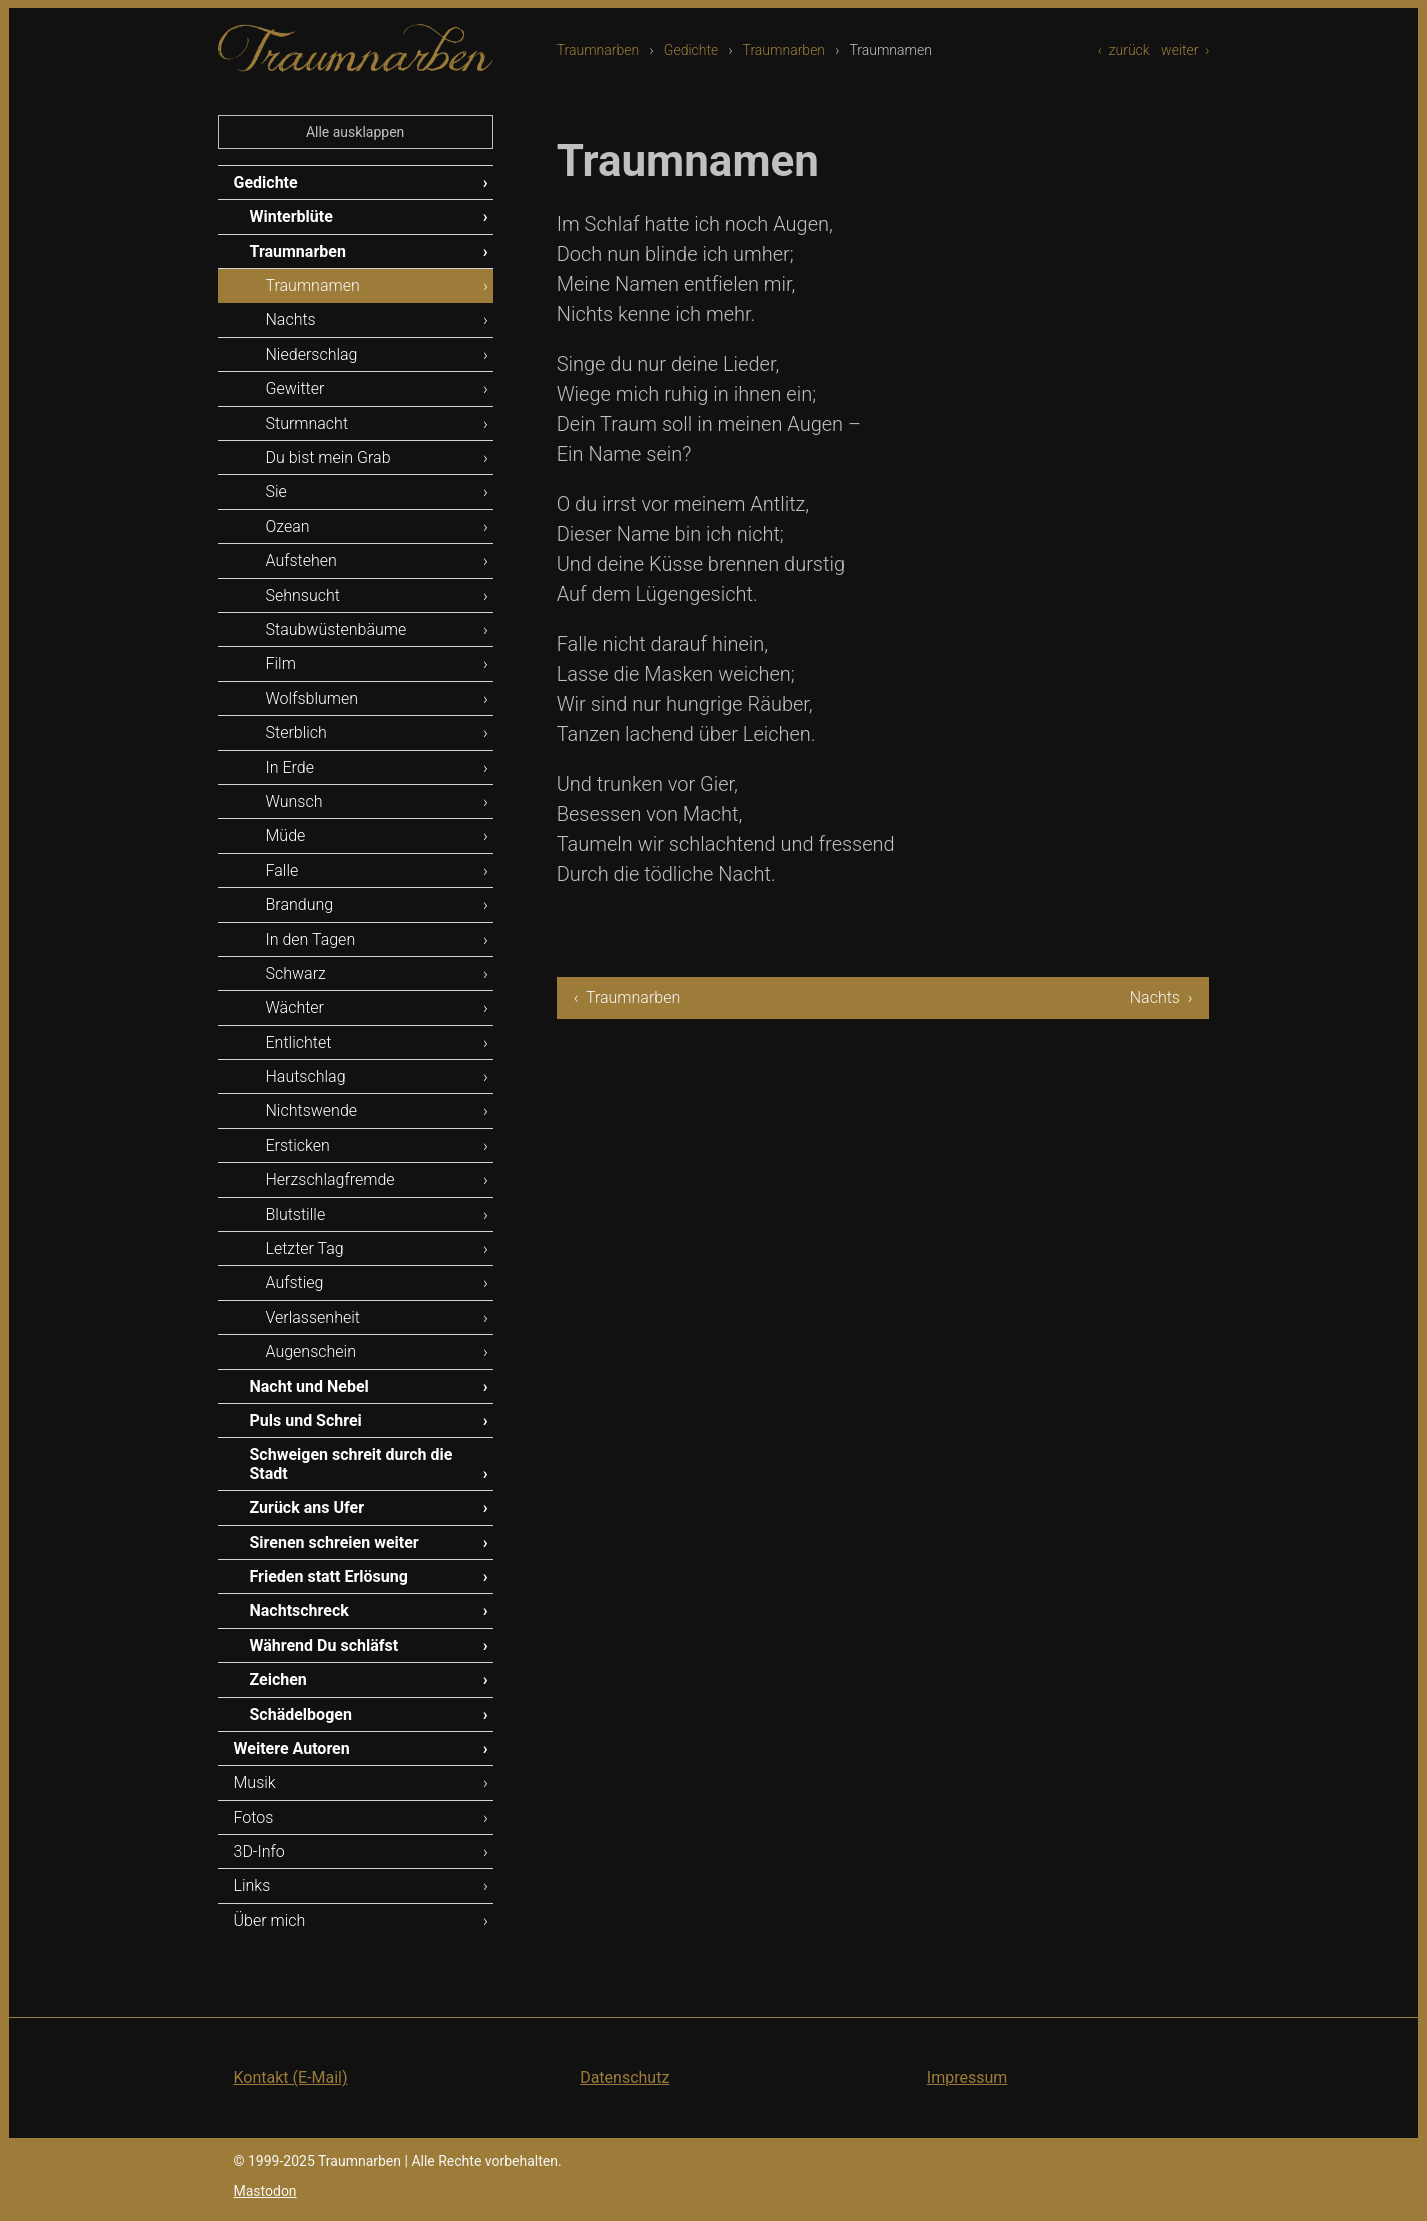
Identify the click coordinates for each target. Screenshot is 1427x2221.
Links (252, 1885)
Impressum (967, 2077)
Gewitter (295, 388)
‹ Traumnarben (627, 997)
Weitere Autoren (292, 1748)
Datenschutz (624, 2077)
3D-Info (259, 1851)
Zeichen (278, 1679)
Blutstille (296, 1214)
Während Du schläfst (324, 1645)
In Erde (290, 767)
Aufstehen (301, 560)
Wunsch (294, 801)
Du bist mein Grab (328, 457)
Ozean (288, 526)
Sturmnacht (307, 423)
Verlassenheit (313, 1317)
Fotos (254, 1817)
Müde (286, 835)
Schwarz (296, 973)
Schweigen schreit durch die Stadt (351, 1463)
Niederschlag (312, 354)
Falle (282, 870)
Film (281, 663)
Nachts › (1161, 997)
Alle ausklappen (355, 132)
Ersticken (298, 1145)
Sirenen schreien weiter (334, 1542)
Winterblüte (291, 216)
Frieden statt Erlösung (329, 1576)
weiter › (1185, 50)
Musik (255, 1782)
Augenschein (311, 1351)
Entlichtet (299, 1042)
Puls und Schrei (306, 1420)
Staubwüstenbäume (336, 629)
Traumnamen (313, 285)
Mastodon (265, 2191)
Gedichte (691, 50)
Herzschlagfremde (330, 1179)
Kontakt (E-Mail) (291, 2077)
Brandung (300, 904)
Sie (276, 491)
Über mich (270, 1920)
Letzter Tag (305, 1248)
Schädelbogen (301, 1714)
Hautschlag (306, 1076)
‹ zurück (1124, 50)
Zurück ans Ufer (307, 1507)
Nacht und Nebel (309, 1386)
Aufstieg (295, 1282)
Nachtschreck (299, 1610)
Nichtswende (312, 1110)
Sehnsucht (303, 595)
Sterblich (296, 732)
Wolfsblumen (312, 698)
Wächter (295, 1007)
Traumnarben (598, 50)
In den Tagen (311, 939)
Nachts (291, 319)
